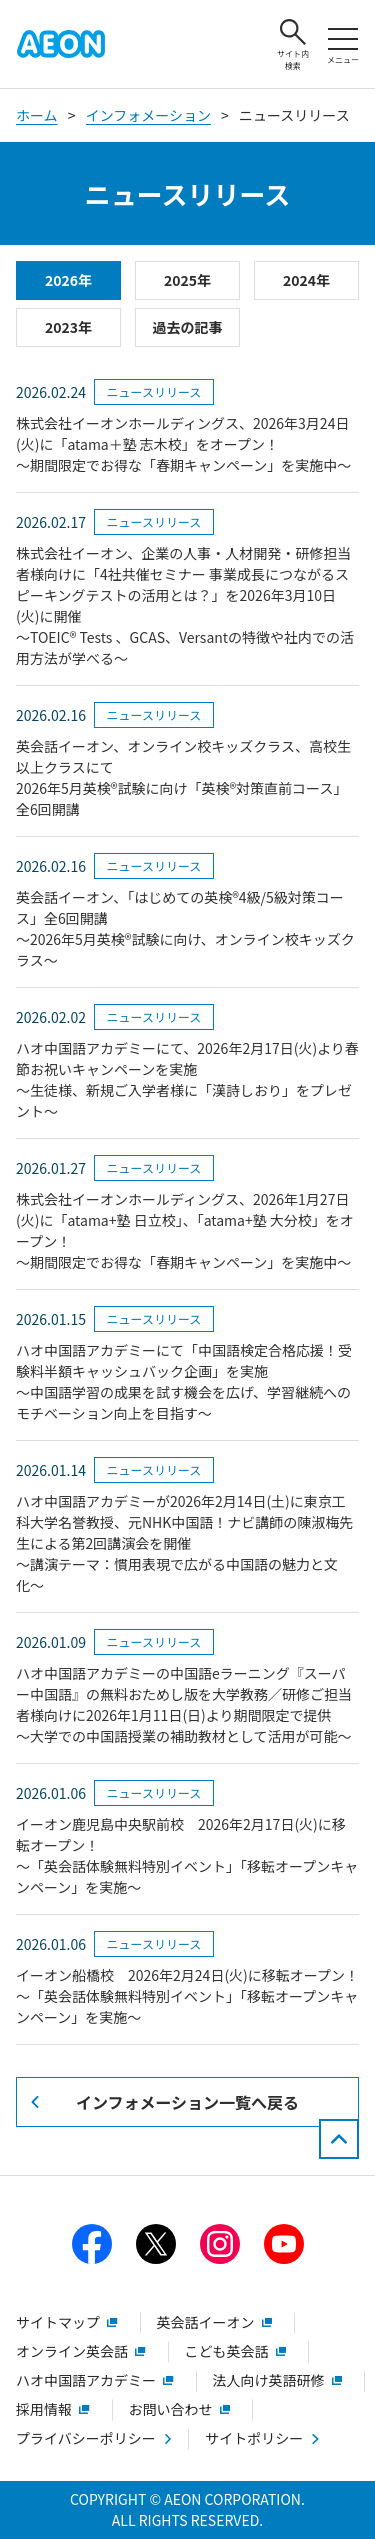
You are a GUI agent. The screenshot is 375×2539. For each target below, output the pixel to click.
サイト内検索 (293, 45)
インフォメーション (148, 115)
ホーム (37, 115)
